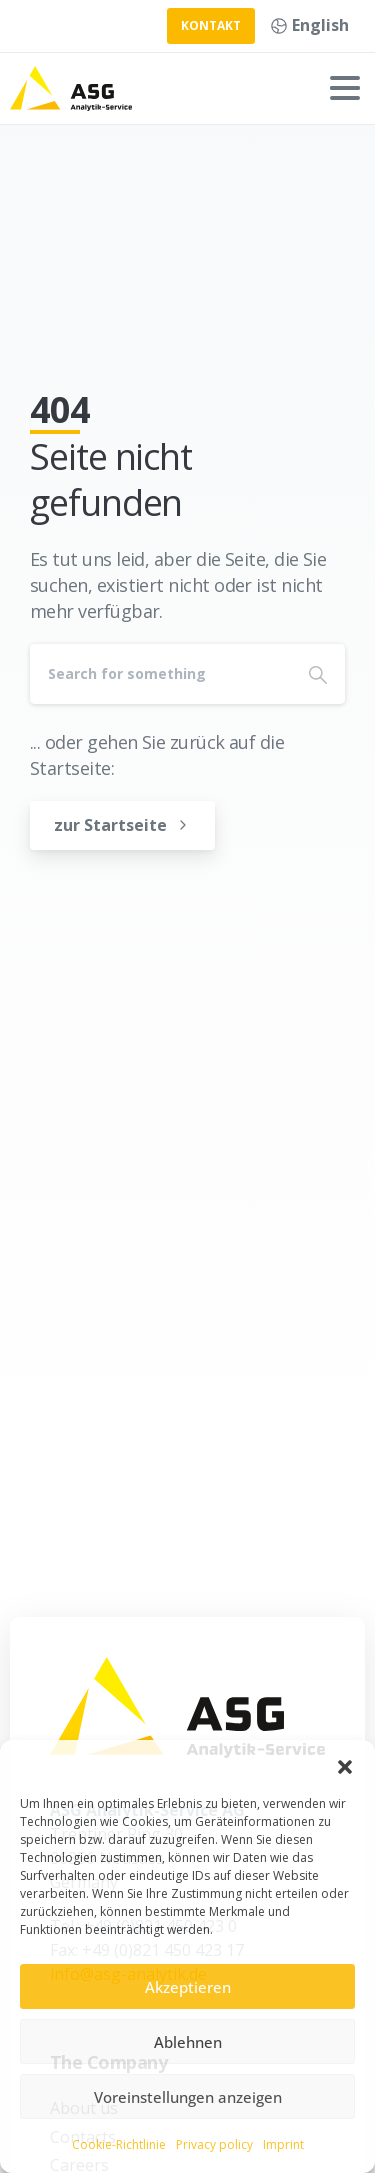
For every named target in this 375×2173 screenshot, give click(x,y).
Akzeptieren (188, 1987)
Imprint (283, 2144)
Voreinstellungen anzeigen (188, 2097)
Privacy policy (214, 2144)
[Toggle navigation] (345, 88)
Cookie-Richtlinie (119, 2144)
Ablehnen (188, 2042)
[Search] (160, 674)
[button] (345, 1765)
